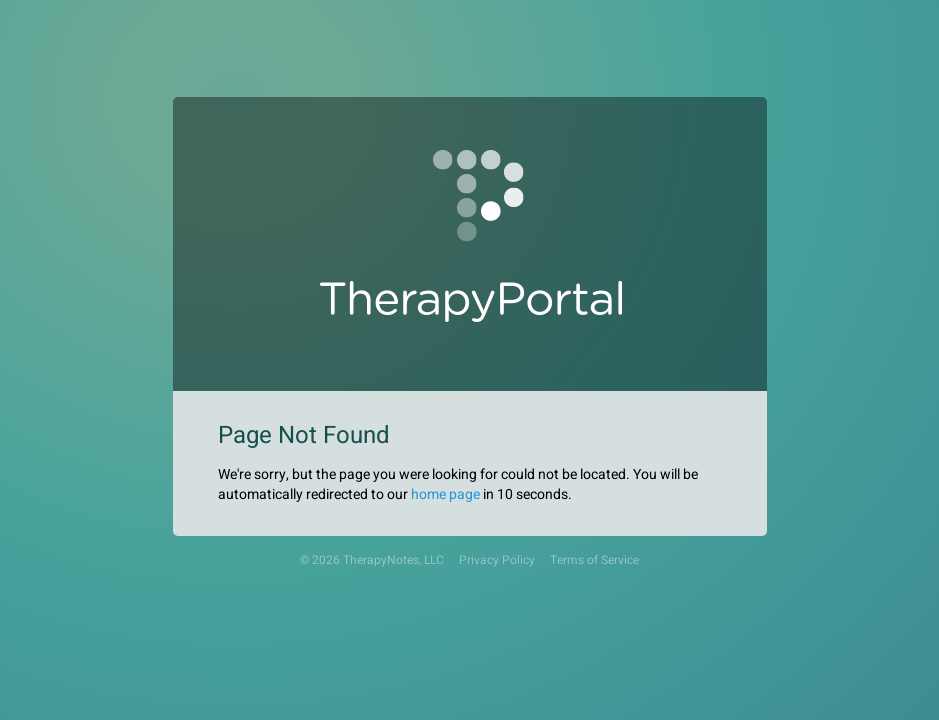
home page (445, 494)
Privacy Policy (497, 560)
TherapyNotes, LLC (393, 560)
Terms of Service (594, 560)
